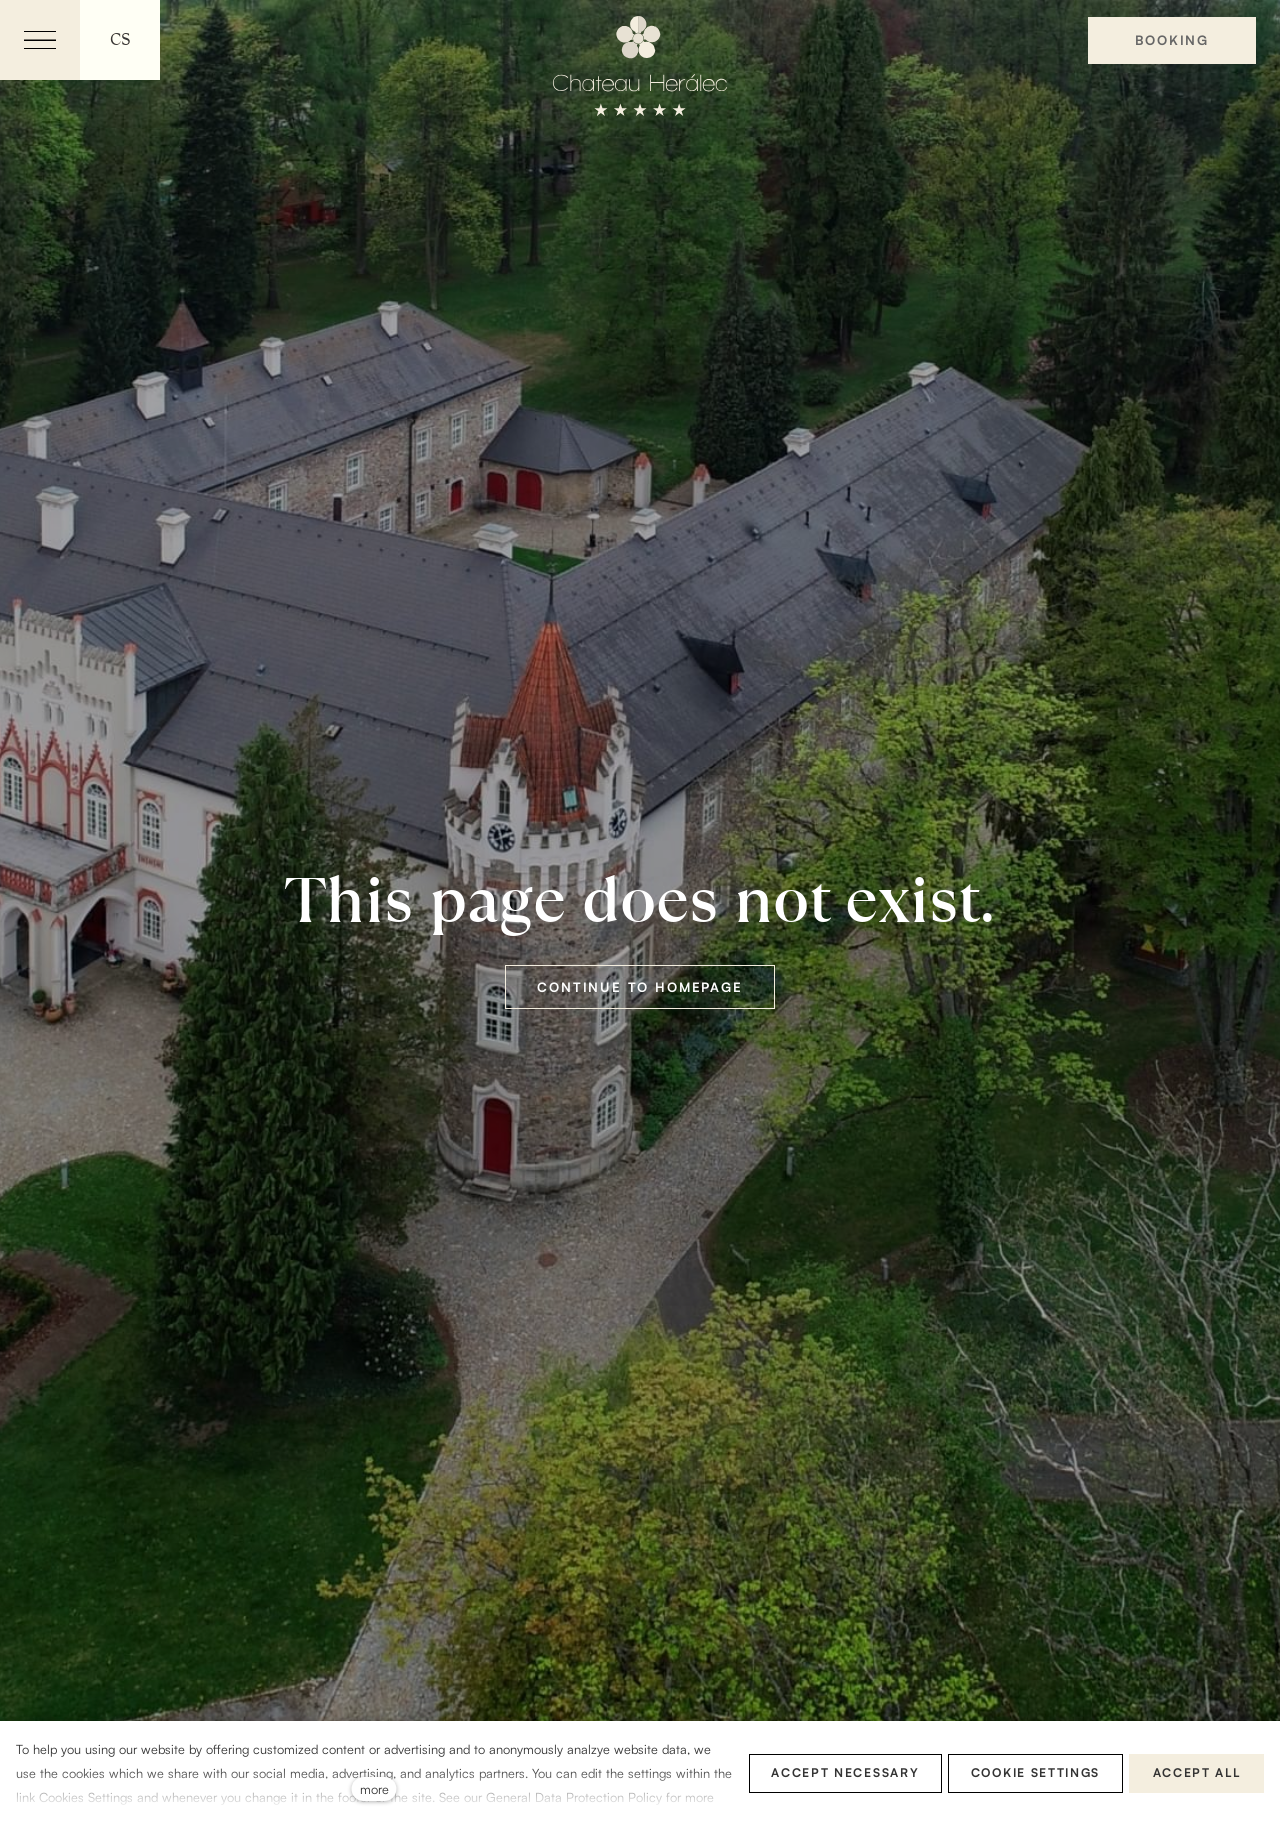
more (374, 1789)
